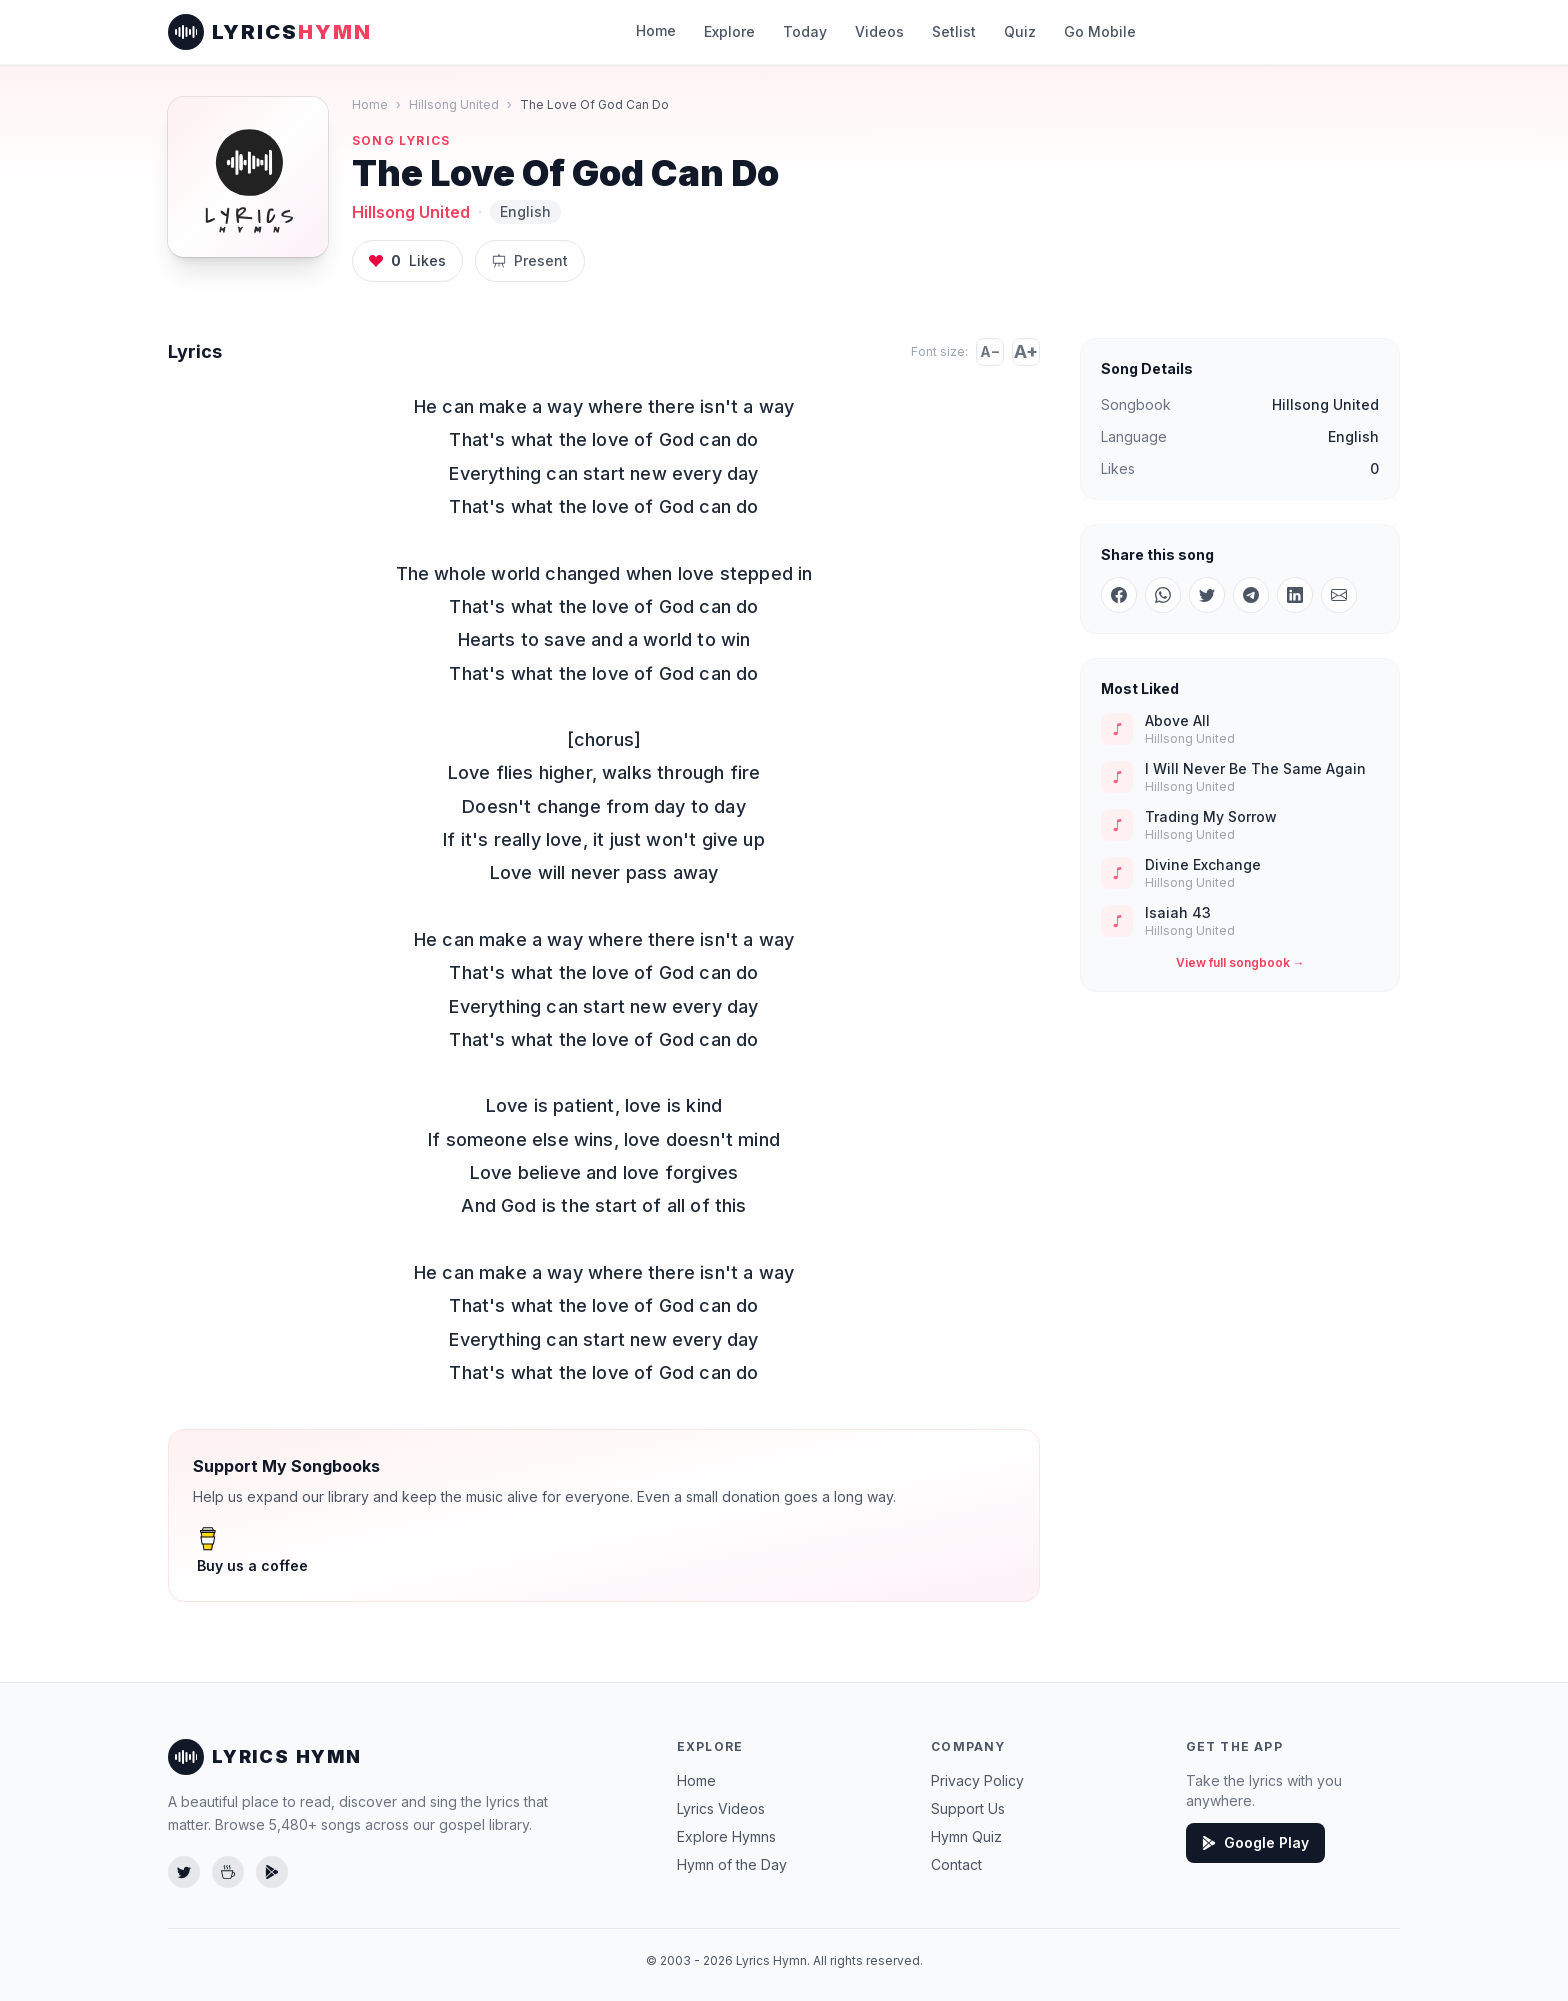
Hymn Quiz (967, 1836)
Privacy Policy (975, 1780)
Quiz (1013, 31)
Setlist (950, 31)
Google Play (1253, 1842)
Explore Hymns (726, 1836)
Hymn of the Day (732, 1864)
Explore (736, 31)
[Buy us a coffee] (228, 1872)
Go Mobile (1091, 31)
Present (523, 260)
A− (990, 351)
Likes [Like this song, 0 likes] (405, 261)
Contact (956, 1864)
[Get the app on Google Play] (272, 1872)
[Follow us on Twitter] (184, 1872)
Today (810, 31)
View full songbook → (1240, 963)
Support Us (967, 1808)
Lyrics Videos (719, 1808)
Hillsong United (449, 105)
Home (663, 30)
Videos (879, 31)
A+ (1026, 352)
